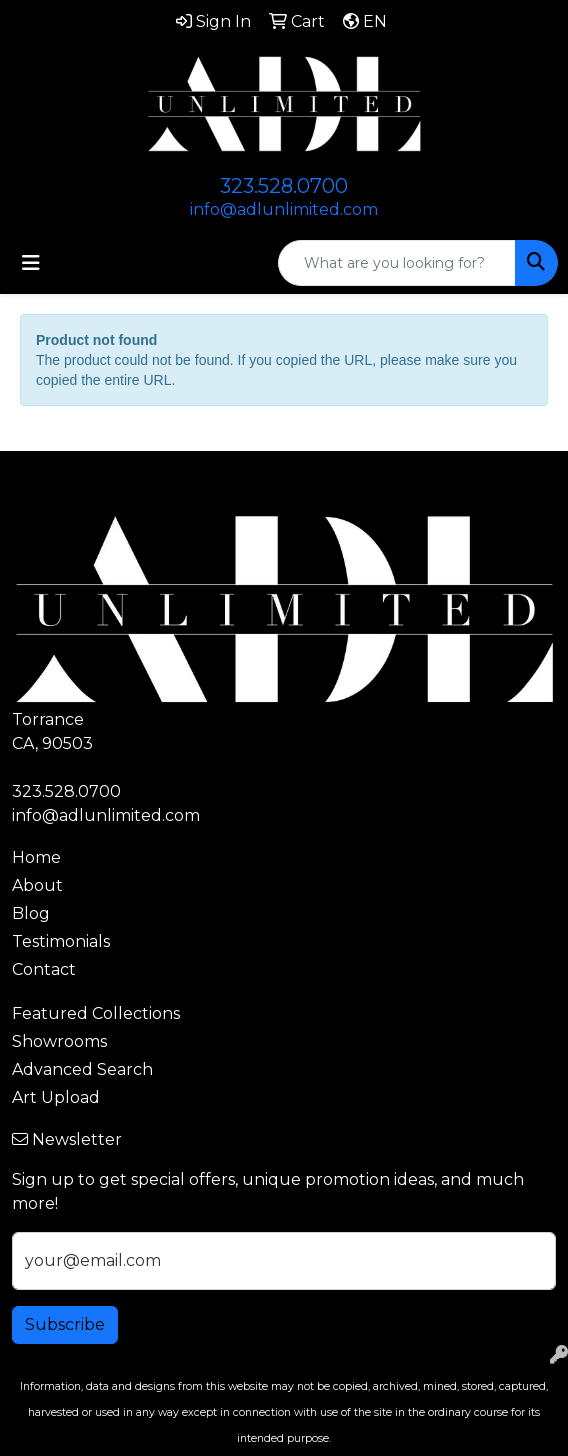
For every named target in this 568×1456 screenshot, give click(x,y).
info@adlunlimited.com (284, 209)
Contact (44, 969)
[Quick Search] (397, 263)
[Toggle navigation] (31, 263)
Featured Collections (96, 1013)
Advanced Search (82, 1069)
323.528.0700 (284, 186)
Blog (31, 913)
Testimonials (61, 941)
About (37, 885)
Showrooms (59, 1041)
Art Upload (56, 1097)
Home (36, 857)
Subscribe (65, 1324)
